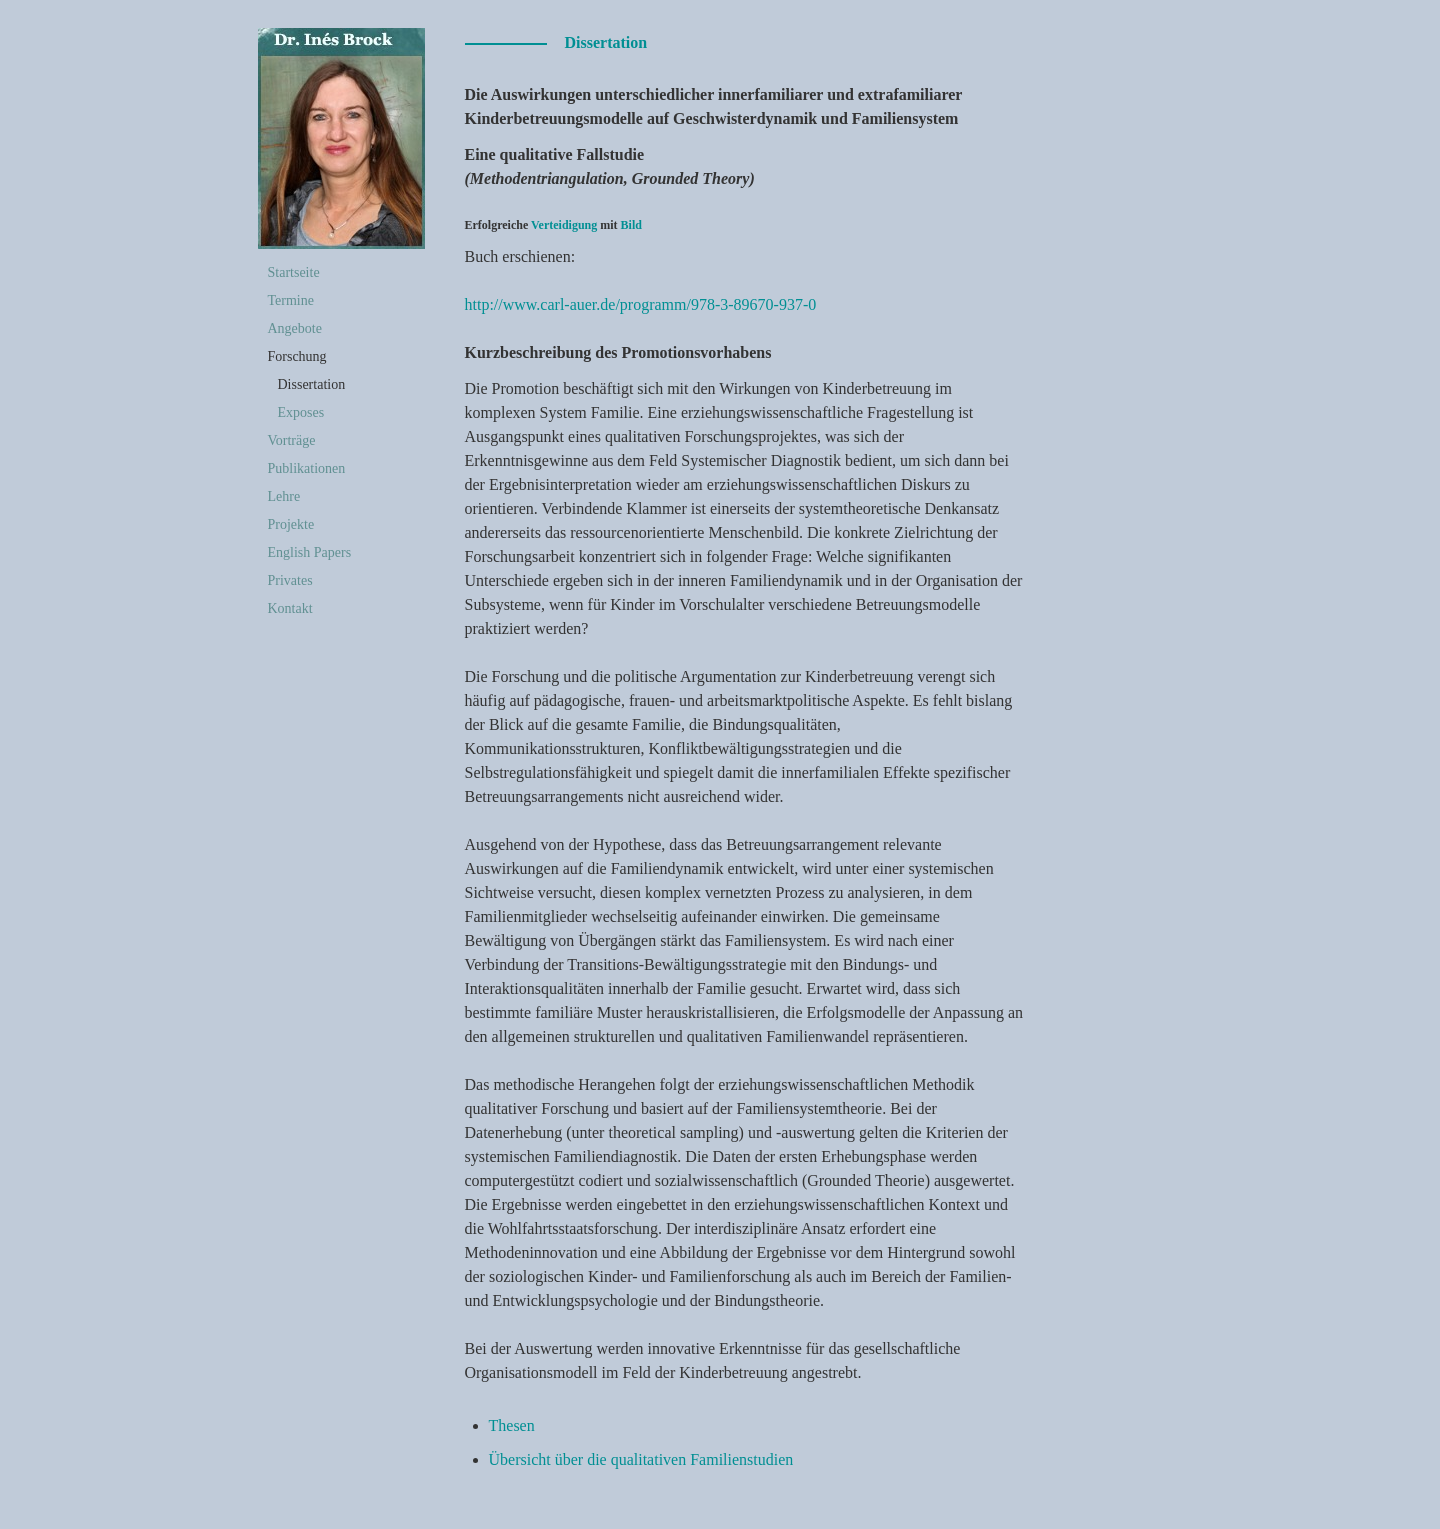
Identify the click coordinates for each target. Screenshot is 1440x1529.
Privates (290, 580)
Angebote (295, 328)
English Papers (310, 552)
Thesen (512, 1425)
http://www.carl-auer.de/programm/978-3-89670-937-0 (641, 304)
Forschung (297, 356)
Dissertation (312, 384)
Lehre (284, 496)
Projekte (291, 524)
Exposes (301, 412)
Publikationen (307, 468)
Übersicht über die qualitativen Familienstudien (641, 1459)
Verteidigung (564, 225)
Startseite (294, 272)
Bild (631, 225)
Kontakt (290, 608)
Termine (291, 300)
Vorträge (292, 440)
